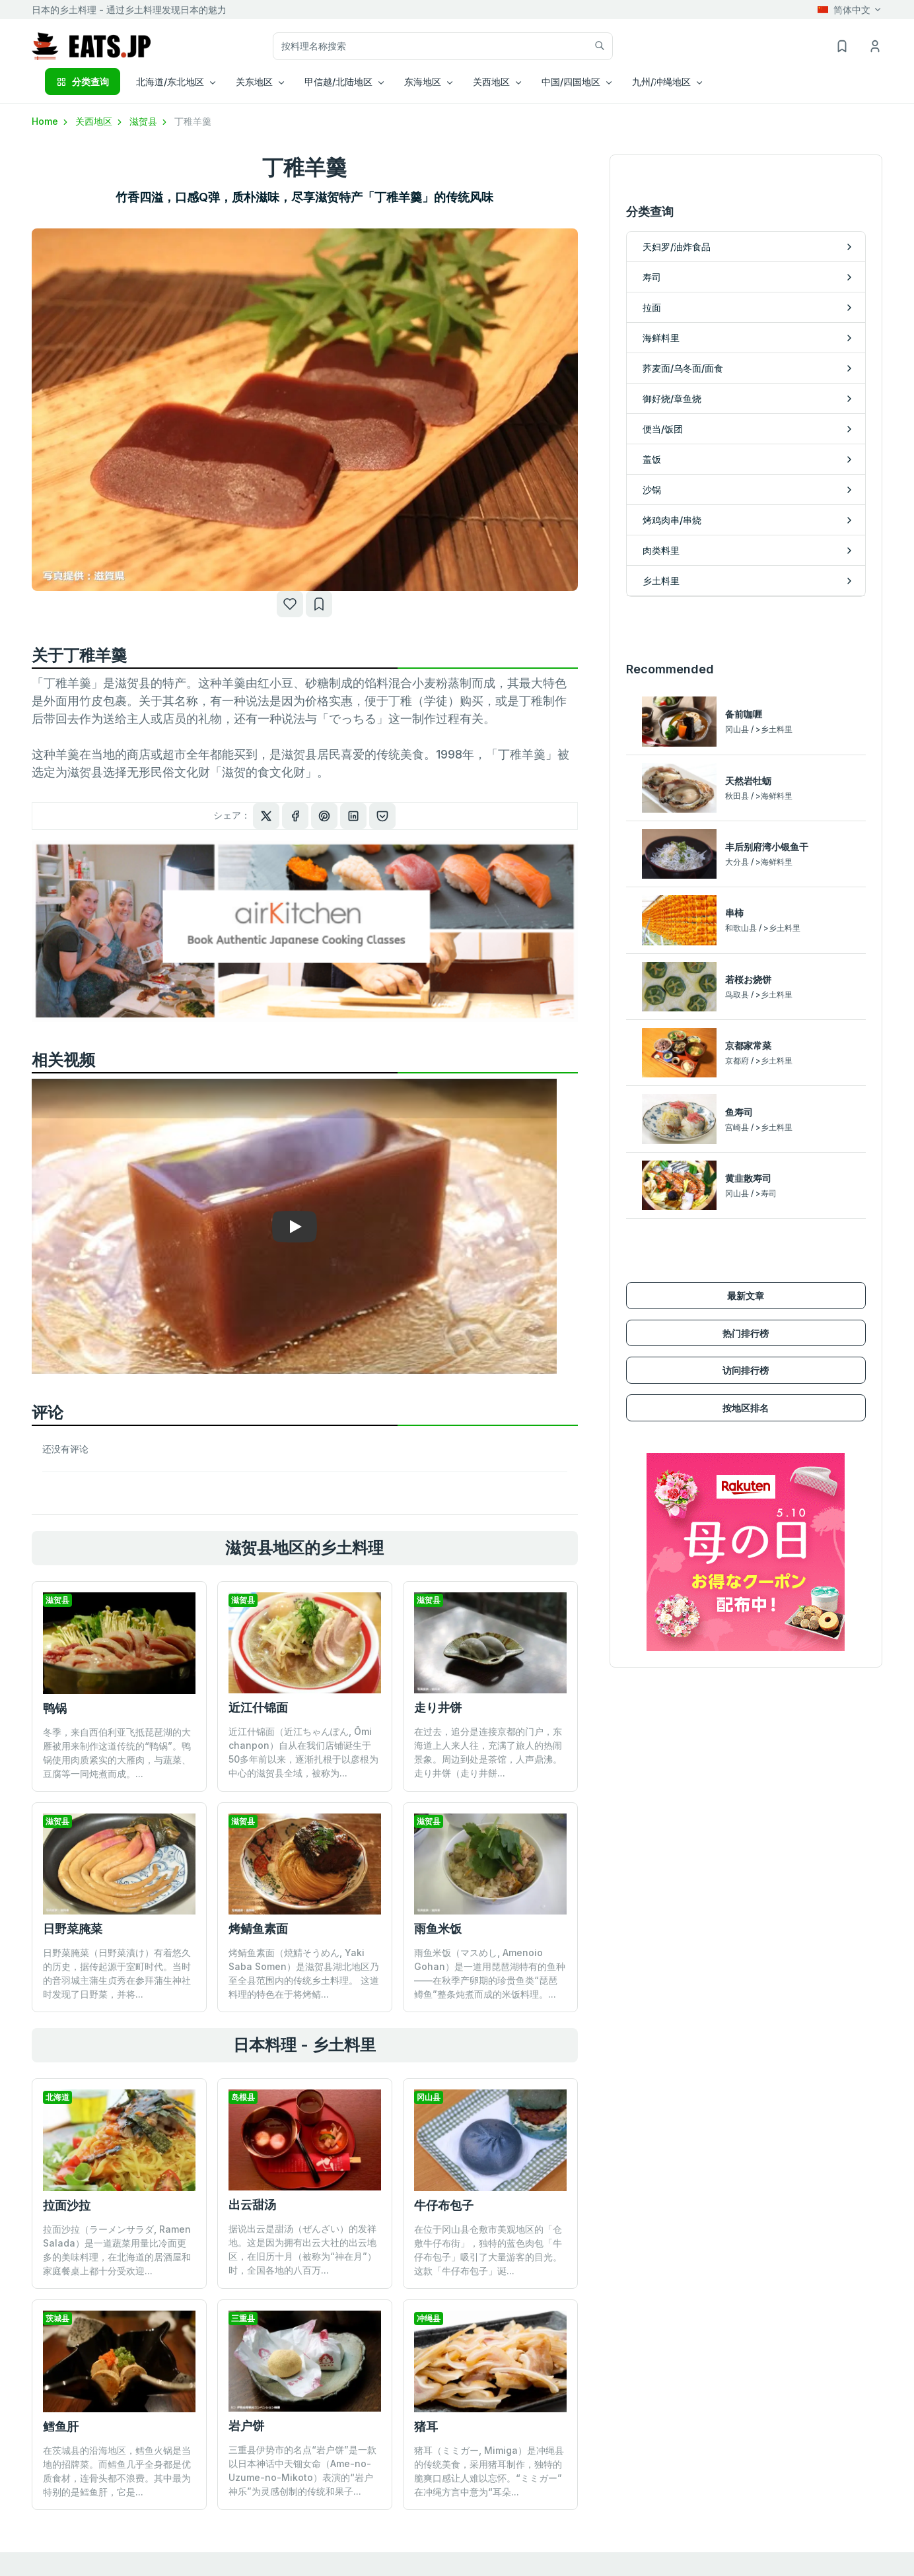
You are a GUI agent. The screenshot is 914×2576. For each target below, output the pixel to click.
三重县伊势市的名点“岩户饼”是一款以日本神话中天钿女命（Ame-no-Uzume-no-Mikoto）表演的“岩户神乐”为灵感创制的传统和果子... (302, 2369)
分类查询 (82, 81)
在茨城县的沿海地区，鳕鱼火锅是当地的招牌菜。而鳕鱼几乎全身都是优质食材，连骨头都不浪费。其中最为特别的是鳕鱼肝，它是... (117, 2471)
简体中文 (844, 9)
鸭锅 (55, 1708)
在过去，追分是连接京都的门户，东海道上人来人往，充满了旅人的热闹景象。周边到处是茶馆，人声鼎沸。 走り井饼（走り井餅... (488, 1752)
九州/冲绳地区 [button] (661, 81)
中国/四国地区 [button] (571, 81)
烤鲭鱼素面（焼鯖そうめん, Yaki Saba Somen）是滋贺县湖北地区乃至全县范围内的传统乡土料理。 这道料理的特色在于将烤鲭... (303, 1973)
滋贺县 (149, 121)
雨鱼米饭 (438, 1929)
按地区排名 (745, 1236)
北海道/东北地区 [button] (170, 81)
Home (51, 121)
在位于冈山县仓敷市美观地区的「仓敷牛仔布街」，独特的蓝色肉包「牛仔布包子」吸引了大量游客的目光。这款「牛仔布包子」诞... (488, 2249)
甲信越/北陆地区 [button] (338, 81)
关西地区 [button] (491, 81)
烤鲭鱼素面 (258, 1929)
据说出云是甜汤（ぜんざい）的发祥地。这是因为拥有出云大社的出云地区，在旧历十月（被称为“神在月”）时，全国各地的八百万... (302, 2249)
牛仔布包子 (444, 2205)
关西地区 (99, 121)
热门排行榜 (745, 1162)
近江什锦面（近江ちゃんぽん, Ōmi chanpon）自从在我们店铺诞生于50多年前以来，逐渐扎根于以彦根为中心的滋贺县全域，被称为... (303, 1752)
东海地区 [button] (422, 81)
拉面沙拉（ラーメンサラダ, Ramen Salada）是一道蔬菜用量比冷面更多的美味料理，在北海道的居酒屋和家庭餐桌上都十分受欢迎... (117, 2249)
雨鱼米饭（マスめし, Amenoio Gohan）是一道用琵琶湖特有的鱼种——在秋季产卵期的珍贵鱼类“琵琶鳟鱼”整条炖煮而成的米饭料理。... (489, 1973)
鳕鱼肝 (61, 2426)
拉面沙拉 (66, 2205)
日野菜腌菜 (72, 1929)
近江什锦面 (258, 1707)
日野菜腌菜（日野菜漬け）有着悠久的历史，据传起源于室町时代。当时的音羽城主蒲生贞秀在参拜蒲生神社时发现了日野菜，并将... (117, 1973)
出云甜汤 (252, 2205)
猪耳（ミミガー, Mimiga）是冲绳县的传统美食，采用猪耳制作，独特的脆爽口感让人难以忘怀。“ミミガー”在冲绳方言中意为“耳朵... (489, 2369)
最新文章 (745, 1124)
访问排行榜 (745, 1199)
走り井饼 (438, 1707)
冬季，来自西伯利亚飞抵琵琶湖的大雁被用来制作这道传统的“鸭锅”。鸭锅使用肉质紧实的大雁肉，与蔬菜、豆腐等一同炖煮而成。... (117, 1752)
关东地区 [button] (254, 81)
